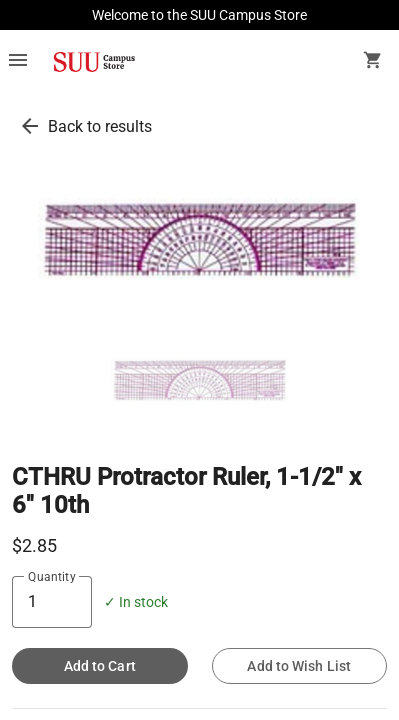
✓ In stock (136, 602)
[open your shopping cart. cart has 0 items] (373, 62)
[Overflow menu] (18, 62)
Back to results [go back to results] (100, 126)
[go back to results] (30, 126)
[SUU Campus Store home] (94, 62)
